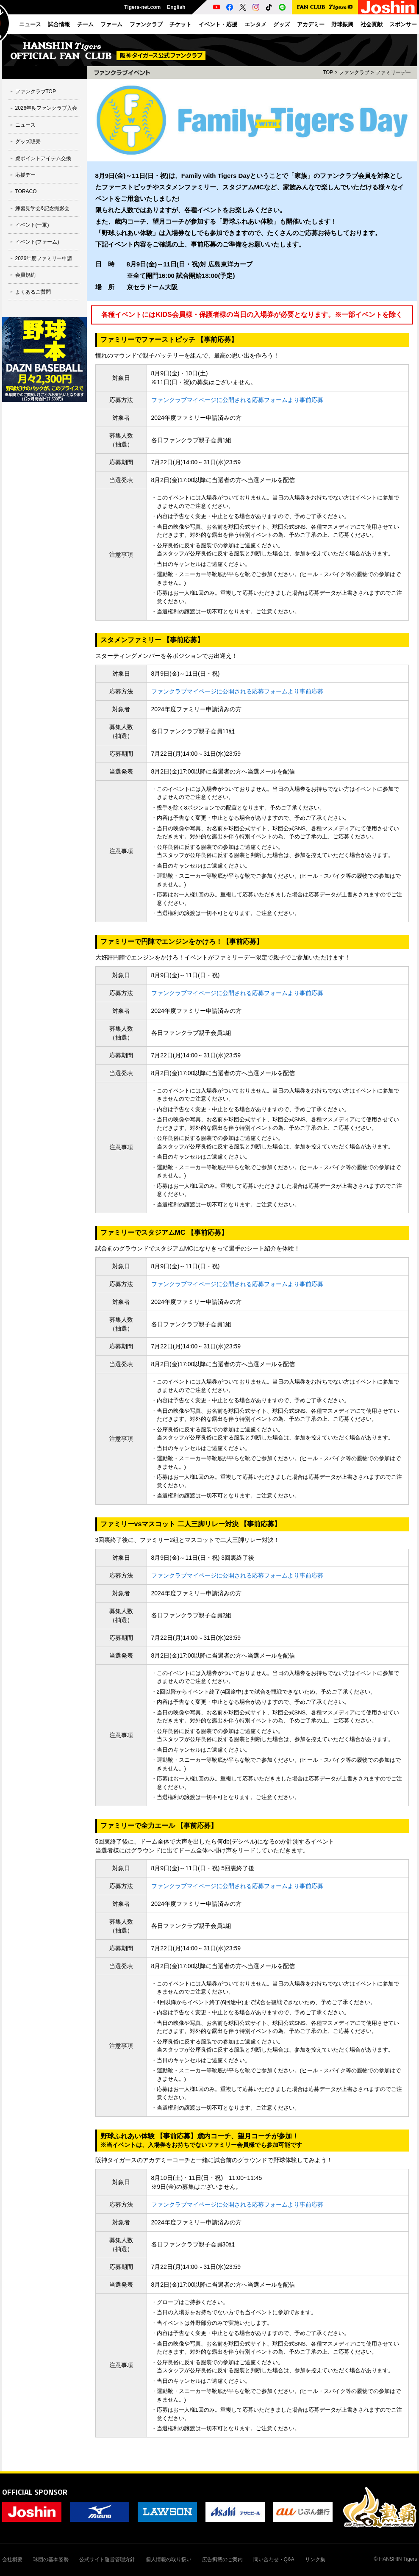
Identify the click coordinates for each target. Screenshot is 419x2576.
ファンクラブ (354, 72)
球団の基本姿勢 (51, 2559)
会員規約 (25, 275)
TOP (328, 72)
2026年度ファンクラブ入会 (46, 108)
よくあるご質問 (33, 292)
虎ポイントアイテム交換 (43, 158)
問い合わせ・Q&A (273, 2559)
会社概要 (12, 2559)
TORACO (26, 191)
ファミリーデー (393, 72)
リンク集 (315, 2559)
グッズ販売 (28, 141)
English (176, 7)
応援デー (25, 175)
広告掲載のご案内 (222, 2559)
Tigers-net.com (142, 7)
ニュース (25, 125)
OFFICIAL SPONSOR (34, 2492)
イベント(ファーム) (37, 242)
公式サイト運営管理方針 (107, 2559)
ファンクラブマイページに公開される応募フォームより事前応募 (237, 400)
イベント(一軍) (32, 225)
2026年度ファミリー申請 (43, 258)
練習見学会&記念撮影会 (42, 208)
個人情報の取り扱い (168, 2559)
